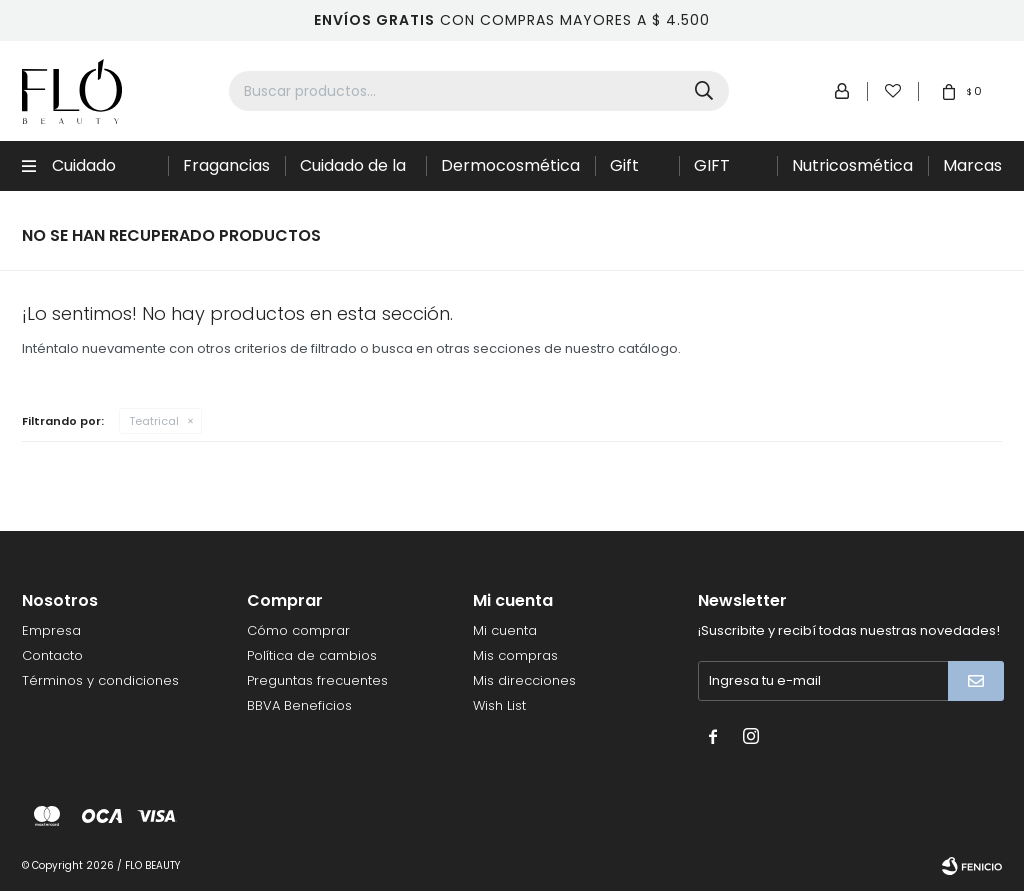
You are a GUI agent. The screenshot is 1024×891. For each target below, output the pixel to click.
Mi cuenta (505, 630)
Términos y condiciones (100, 680)
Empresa (51, 630)
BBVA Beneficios (299, 705)
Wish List (499, 705)
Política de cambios (312, 655)
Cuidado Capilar (84, 172)
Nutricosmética (852, 165)
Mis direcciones (524, 680)
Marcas (972, 165)
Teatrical (154, 421)
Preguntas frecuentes (317, 680)
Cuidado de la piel (353, 172)
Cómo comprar (298, 630)
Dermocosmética (510, 165)
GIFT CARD (716, 172)
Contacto (52, 655)
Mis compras (515, 655)
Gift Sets (627, 172)
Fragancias (226, 165)
